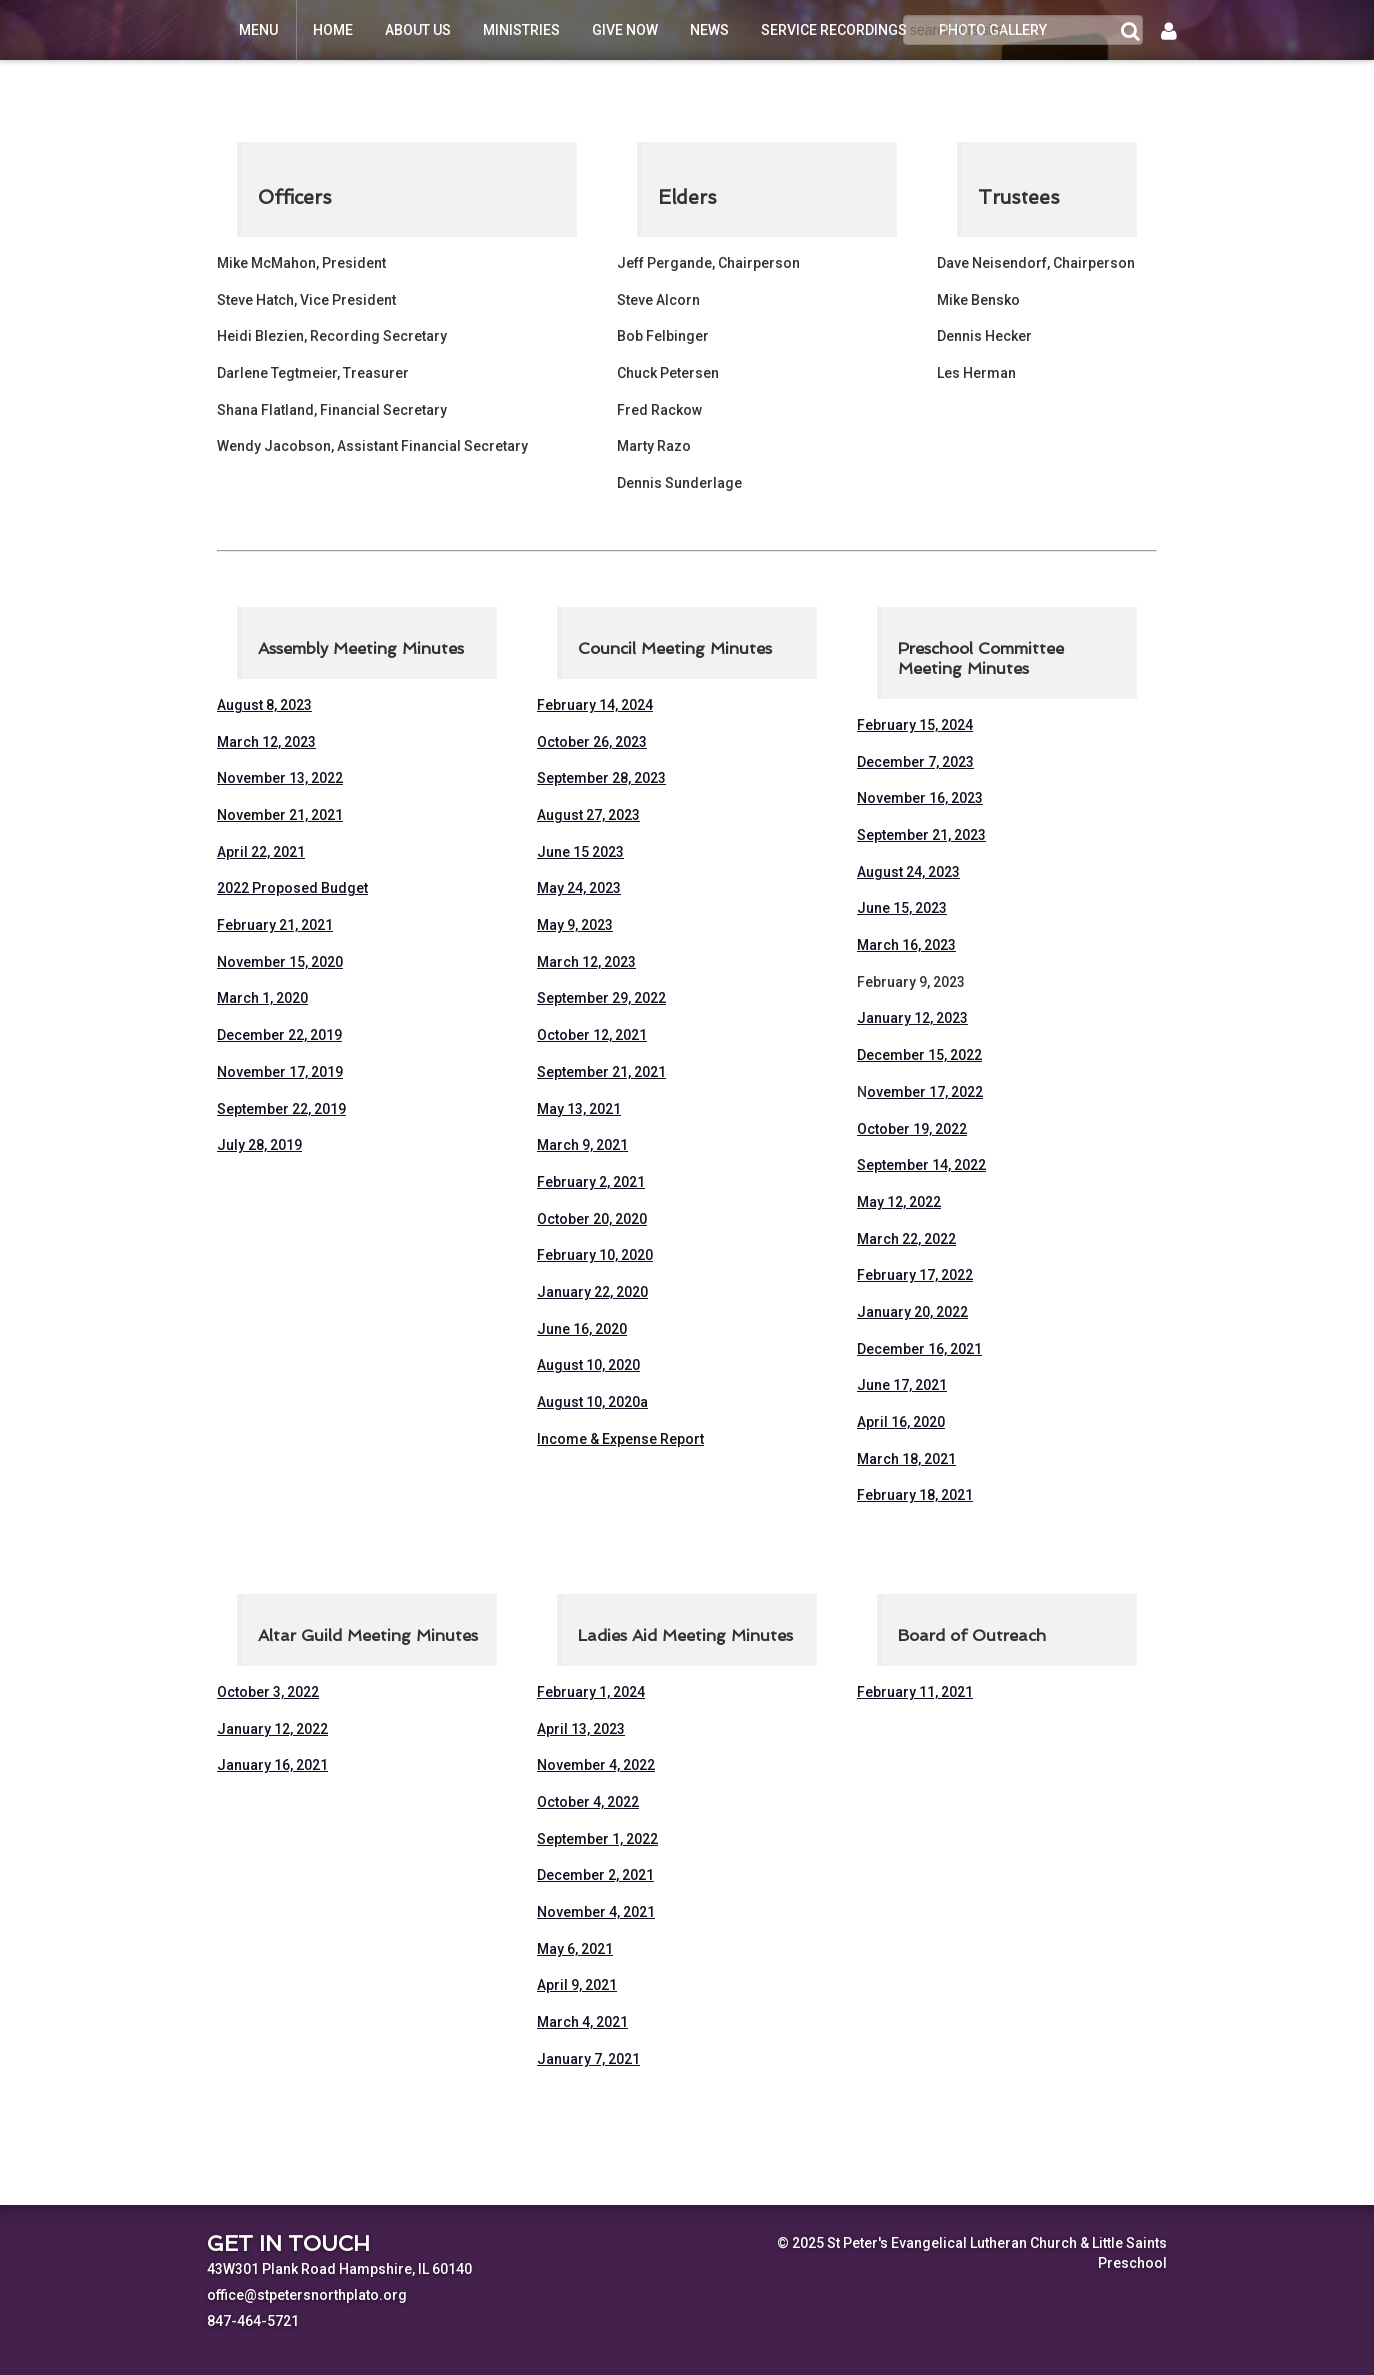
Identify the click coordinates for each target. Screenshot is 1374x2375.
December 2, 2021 (595, 1875)
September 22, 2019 (281, 1109)
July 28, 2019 (259, 1145)
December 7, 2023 (915, 762)
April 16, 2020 (901, 1422)
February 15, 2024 (915, 725)
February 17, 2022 (915, 1275)
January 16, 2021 (272, 1765)
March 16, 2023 (906, 945)
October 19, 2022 (912, 1129)
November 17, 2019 (280, 1072)
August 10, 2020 (588, 1365)
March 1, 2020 (262, 998)
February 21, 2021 (275, 925)
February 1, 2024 (591, 1692)
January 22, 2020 (592, 1292)
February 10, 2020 (595, 1255)
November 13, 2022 (280, 778)
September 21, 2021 (601, 1072)
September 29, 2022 (601, 998)
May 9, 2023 (575, 925)
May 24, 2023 (579, 888)
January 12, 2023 (912, 1018)
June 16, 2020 (582, 1329)
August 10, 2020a (592, 1402)
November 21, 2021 (280, 815)
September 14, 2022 (921, 1165)
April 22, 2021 (261, 852)
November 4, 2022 (596, 1765)
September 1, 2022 (597, 1839)
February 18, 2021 (915, 1495)
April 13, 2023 (581, 1729)
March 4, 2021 (582, 2022)
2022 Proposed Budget (292, 888)
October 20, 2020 (592, 1219)
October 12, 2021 (592, 1035)
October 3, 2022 (268, 1692)
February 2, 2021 (591, 1182)
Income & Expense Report (620, 1439)
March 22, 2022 (906, 1239)
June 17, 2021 (902, 1385)
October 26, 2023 (592, 742)
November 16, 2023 (920, 798)
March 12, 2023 (266, 742)
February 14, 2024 (595, 705)
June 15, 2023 (902, 908)
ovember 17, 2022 (925, 1092)
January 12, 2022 (272, 1729)
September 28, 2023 (601, 778)
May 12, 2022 (899, 1202)
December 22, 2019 (279, 1035)
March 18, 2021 (906, 1459)
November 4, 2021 (596, 1912)
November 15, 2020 (280, 962)
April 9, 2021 (577, 1985)
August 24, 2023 (908, 872)
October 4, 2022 (588, 1802)
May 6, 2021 (575, 1949)
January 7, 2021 (588, 2059)
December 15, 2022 (919, 1055)
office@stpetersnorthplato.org (307, 2295)
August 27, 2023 (588, 815)
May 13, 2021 (579, 1109)
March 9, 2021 (582, 1145)
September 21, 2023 (921, 835)
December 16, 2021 (919, 1349)
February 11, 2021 (915, 1692)
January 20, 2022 (912, 1312)
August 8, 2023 (264, 705)
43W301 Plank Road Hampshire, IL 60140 (339, 2269)
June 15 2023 (580, 852)
